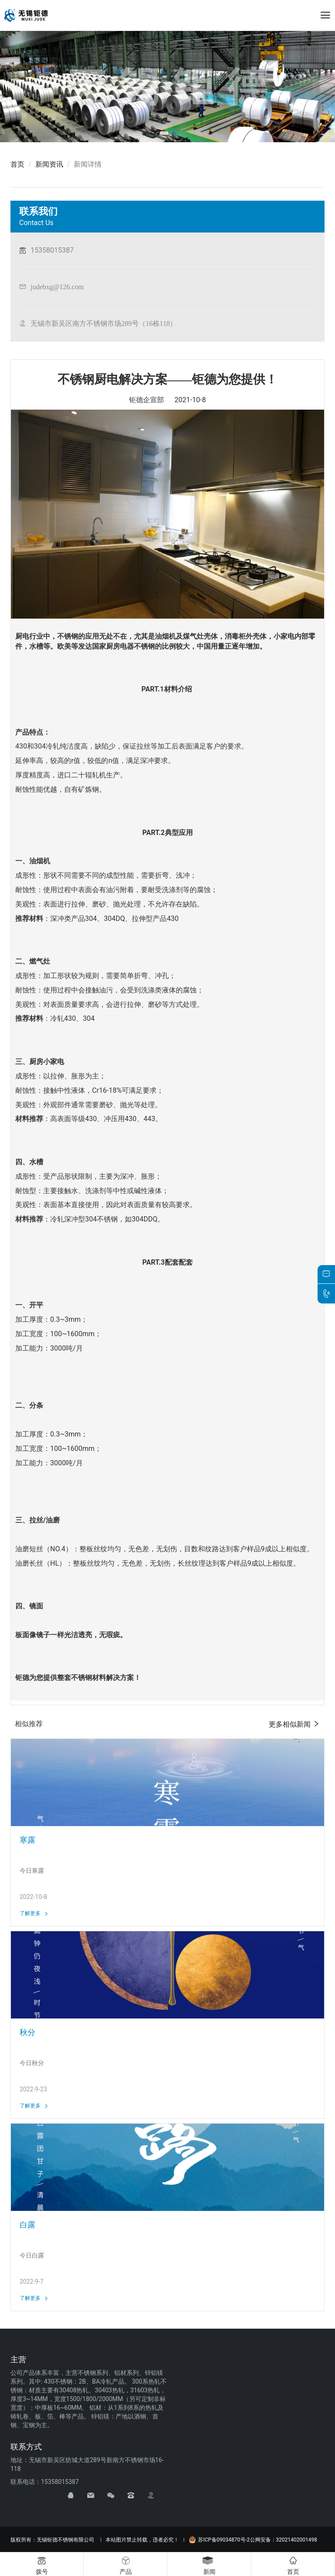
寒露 (27, 1840)
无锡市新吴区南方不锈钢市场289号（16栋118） (104, 323)
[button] (164, 133)
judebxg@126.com (57, 286)
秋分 (27, 2032)
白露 (27, 2224)
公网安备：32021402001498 (283, 2540)
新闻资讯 (49, 164)
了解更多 (34, 1913)
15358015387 (52, 250)
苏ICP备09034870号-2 (219, 2539)
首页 (17, 164)
